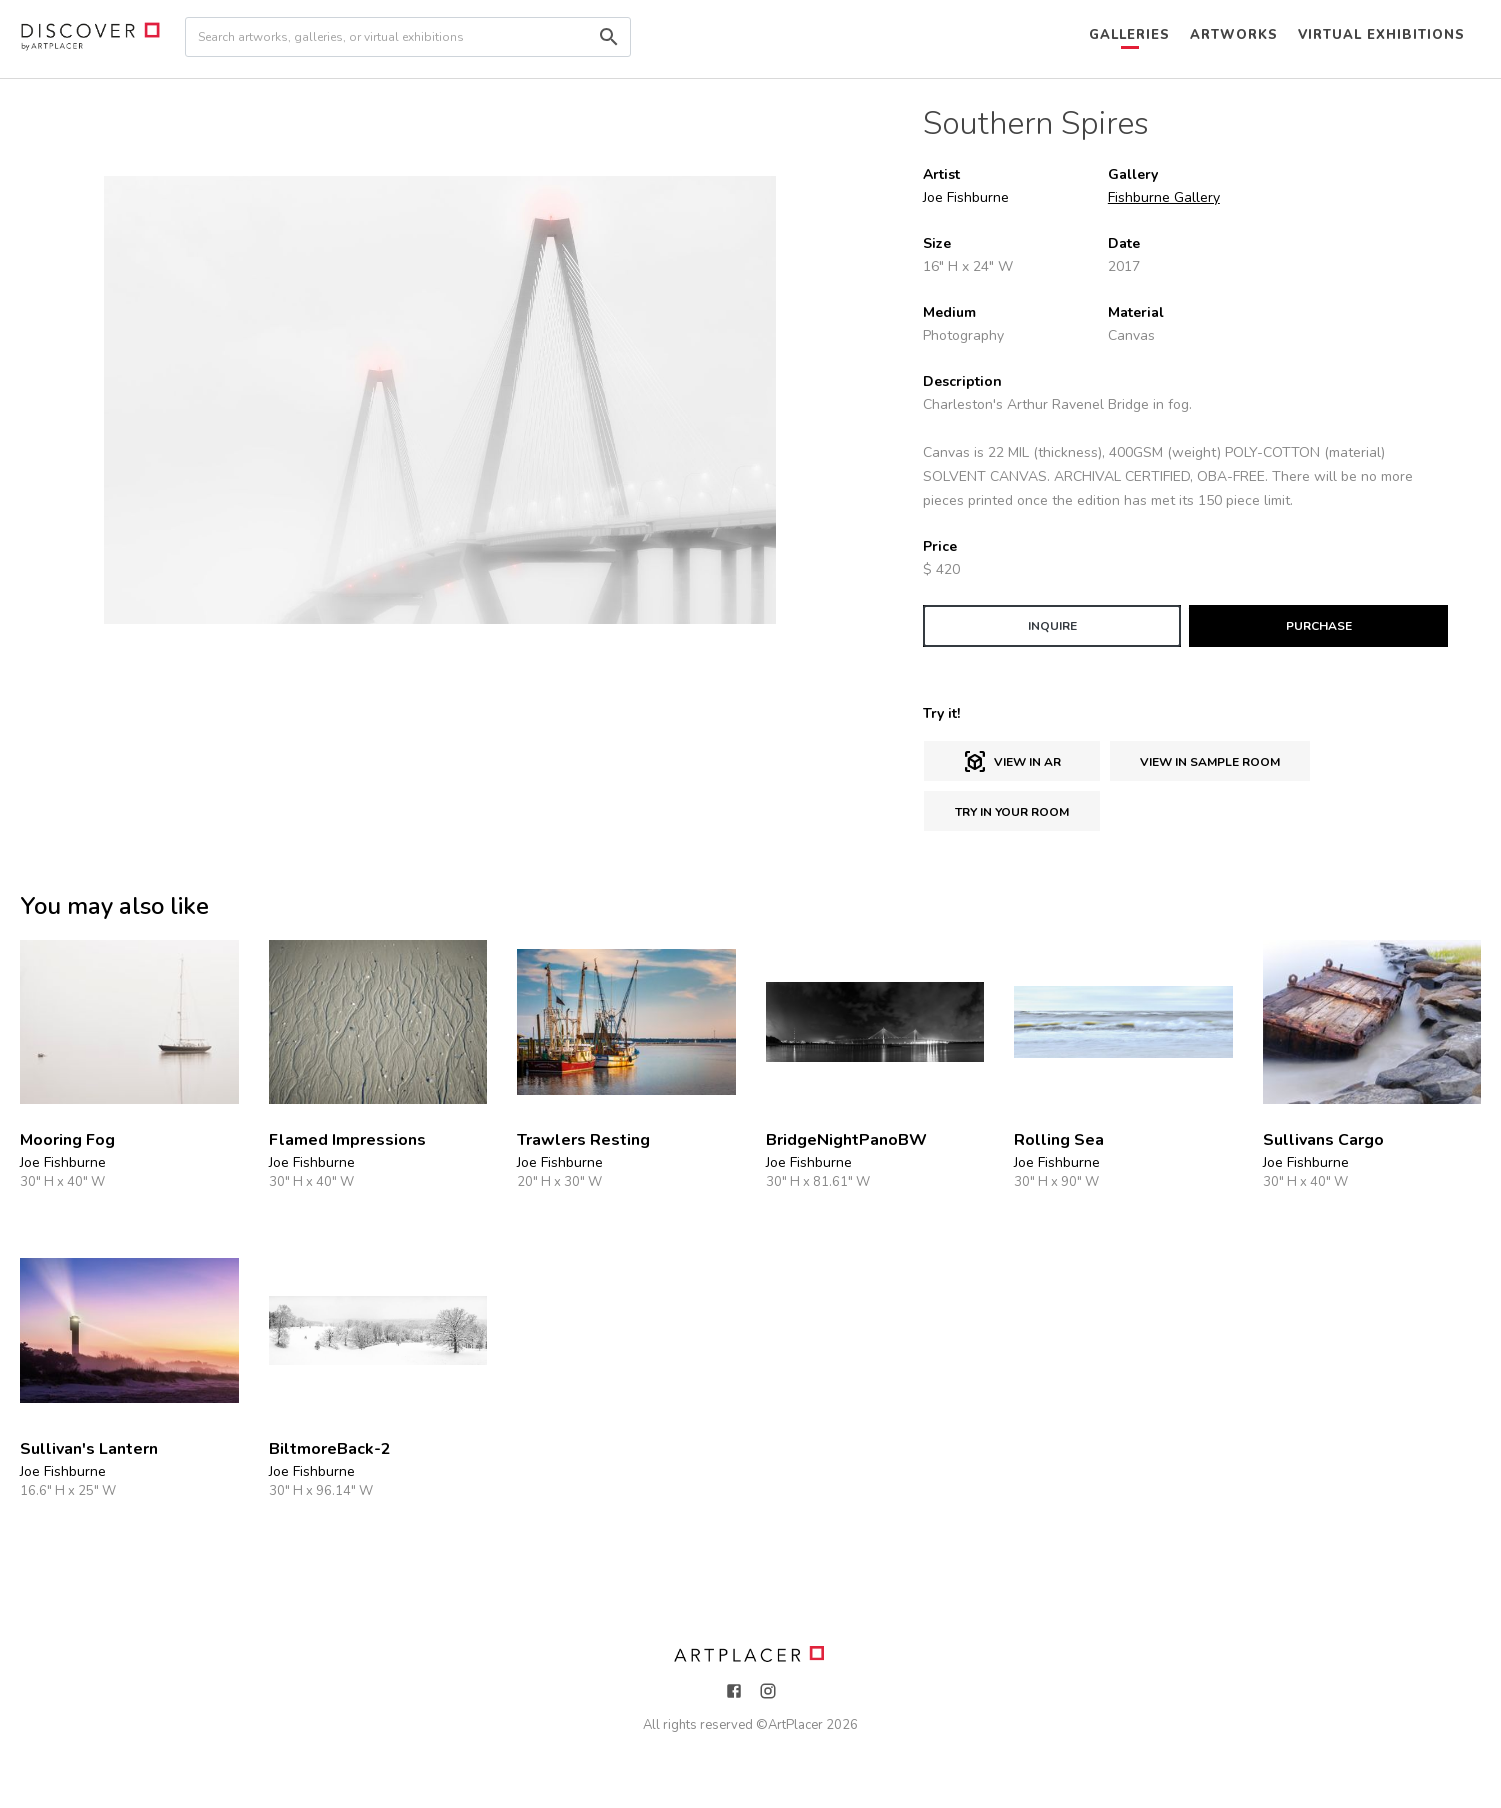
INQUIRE (1052, 626)
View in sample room (1210, 762)
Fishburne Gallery (1164, 197)
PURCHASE (1319, 626)
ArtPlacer (795, 1725)
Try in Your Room (1012, 812)
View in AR (1012, 762)
